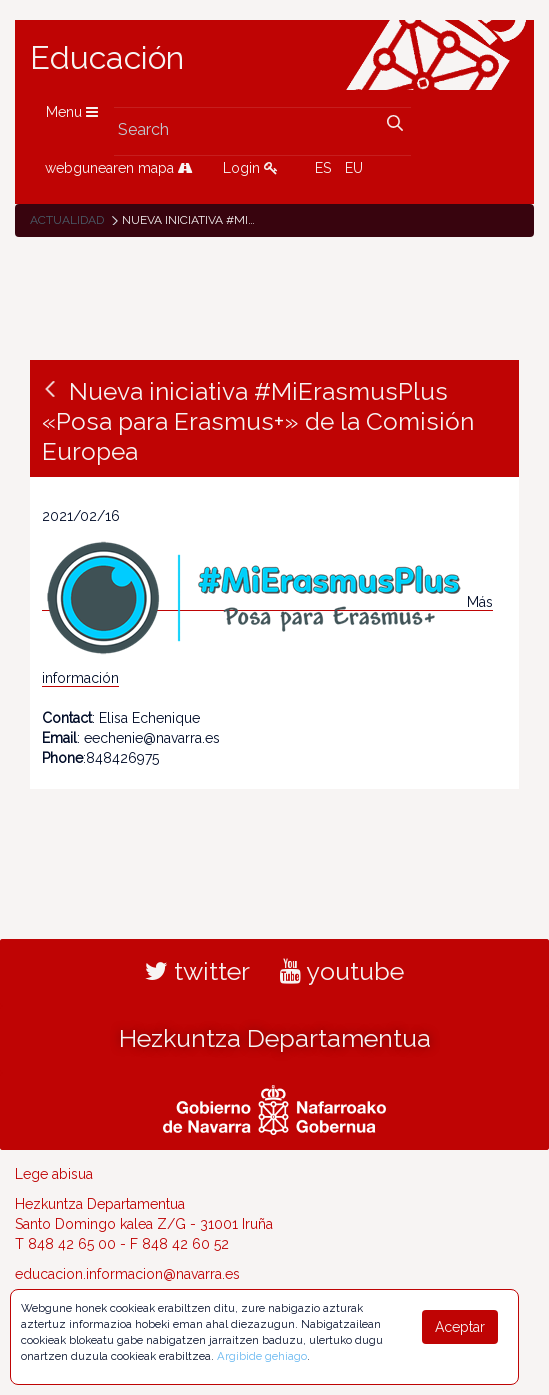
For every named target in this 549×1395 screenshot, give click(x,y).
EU (354, 168)
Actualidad (67, 220)
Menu (72, 112)
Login (250, 168)
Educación (107, 58)
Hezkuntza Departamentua (275, 1038)
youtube (342, 971)
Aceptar (460, 1327)
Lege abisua (54, 1174)
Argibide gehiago (262, 1356)
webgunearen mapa (119, 168)
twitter (197, 971)
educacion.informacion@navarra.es (127, 1274)
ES (323, 168)
